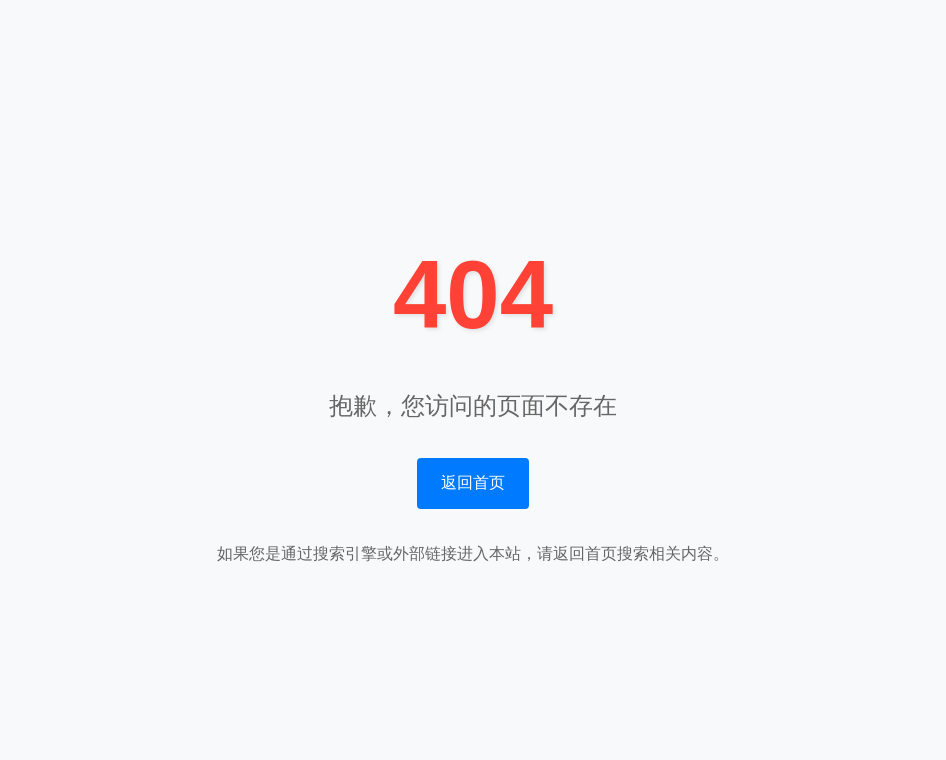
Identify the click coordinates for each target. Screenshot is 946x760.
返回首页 (473, 482)
